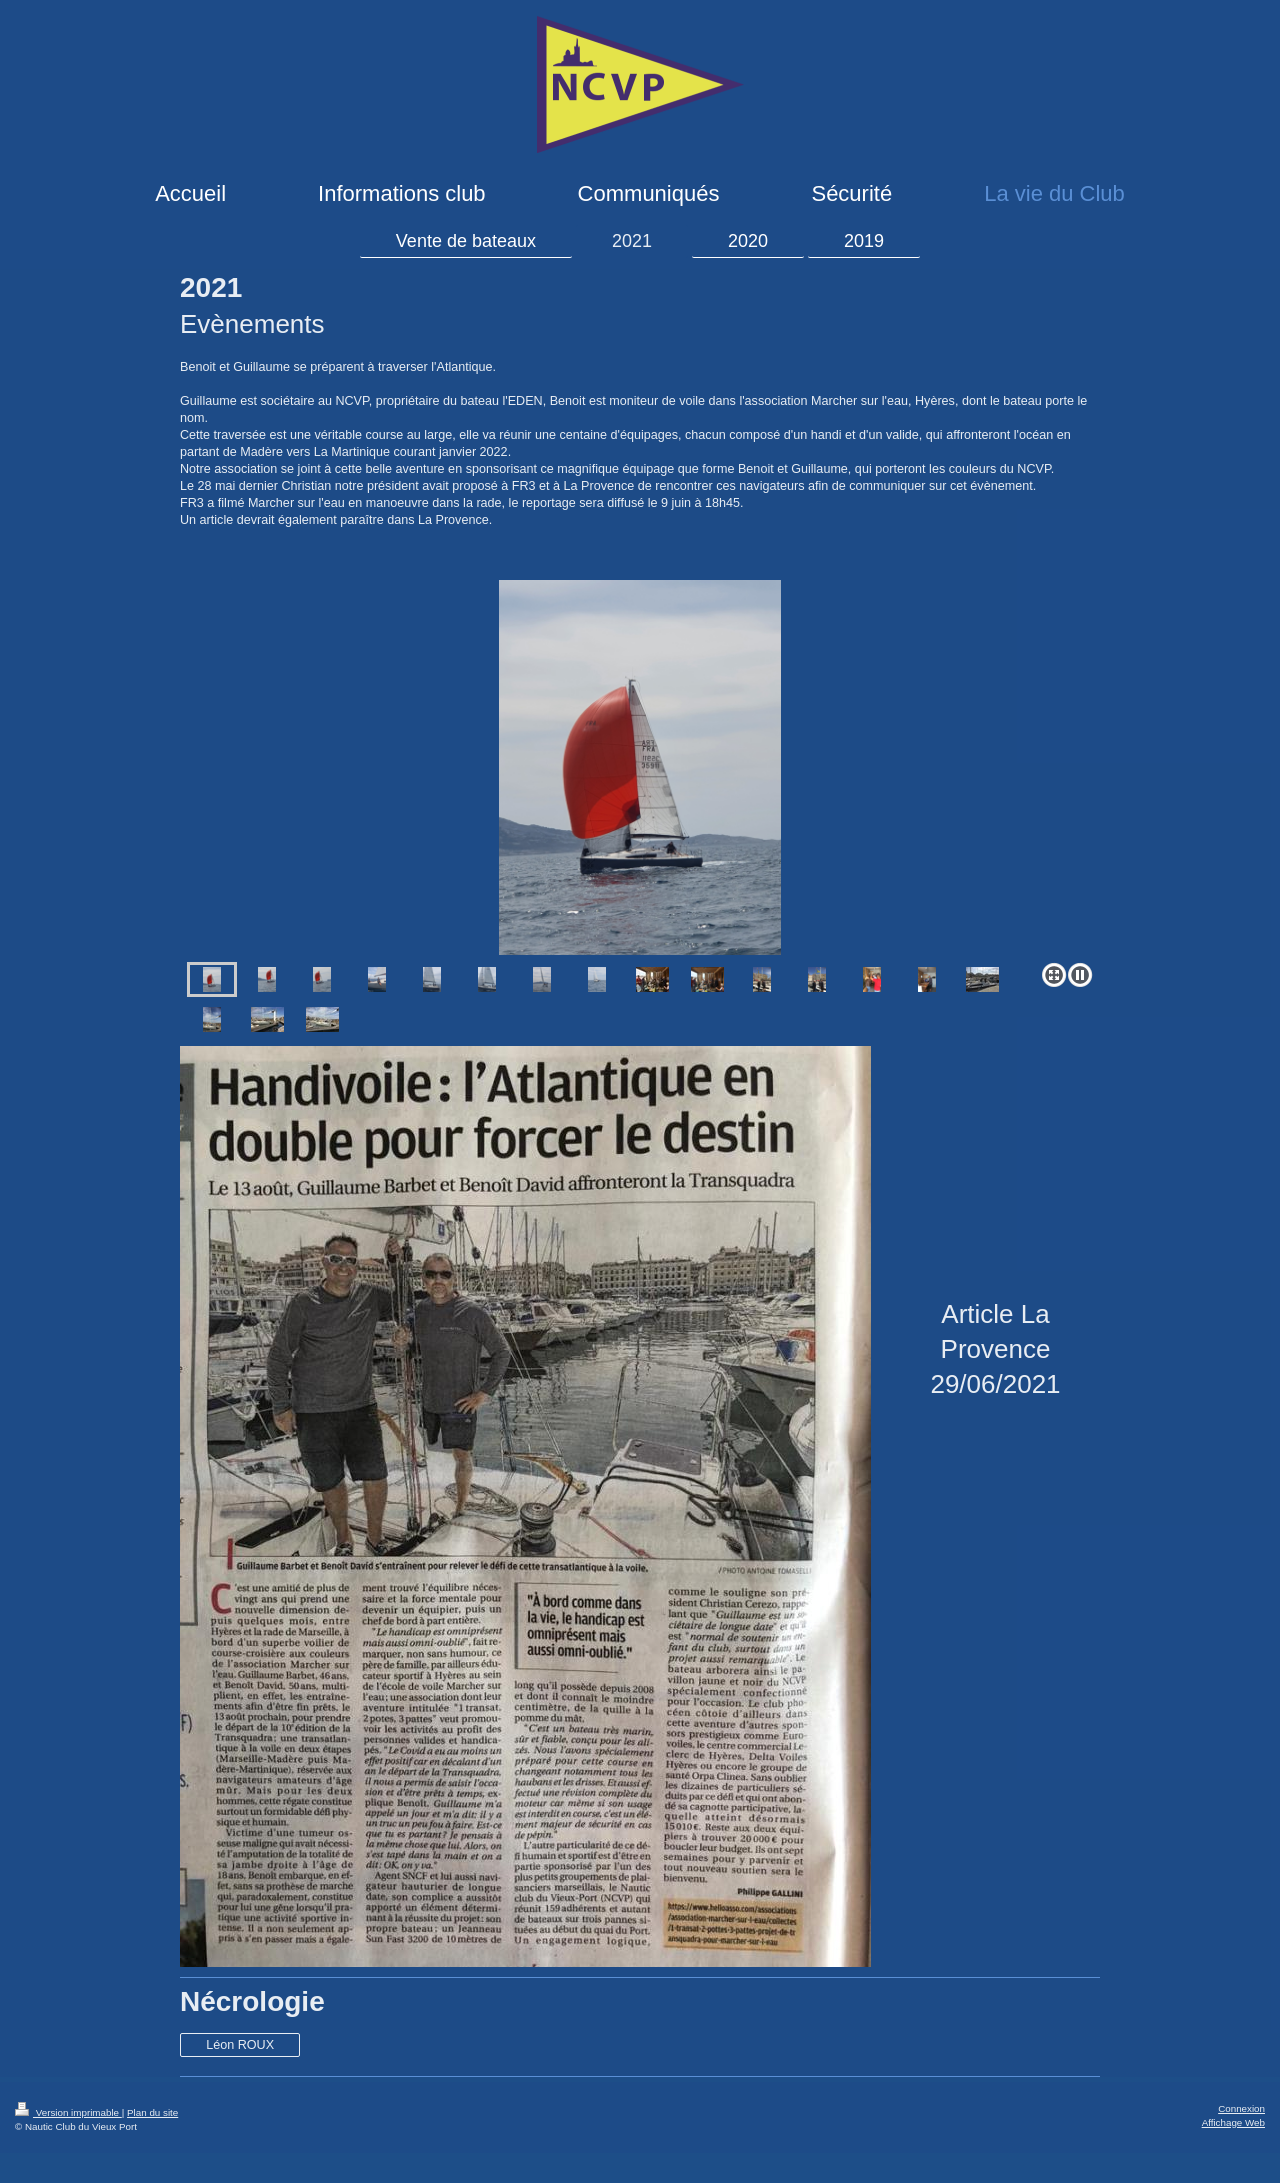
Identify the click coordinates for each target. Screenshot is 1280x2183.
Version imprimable (68, 2112)
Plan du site (152, 2112)
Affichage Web (1233, 2122)
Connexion (1241, 2108)
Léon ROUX (240, 2045)
